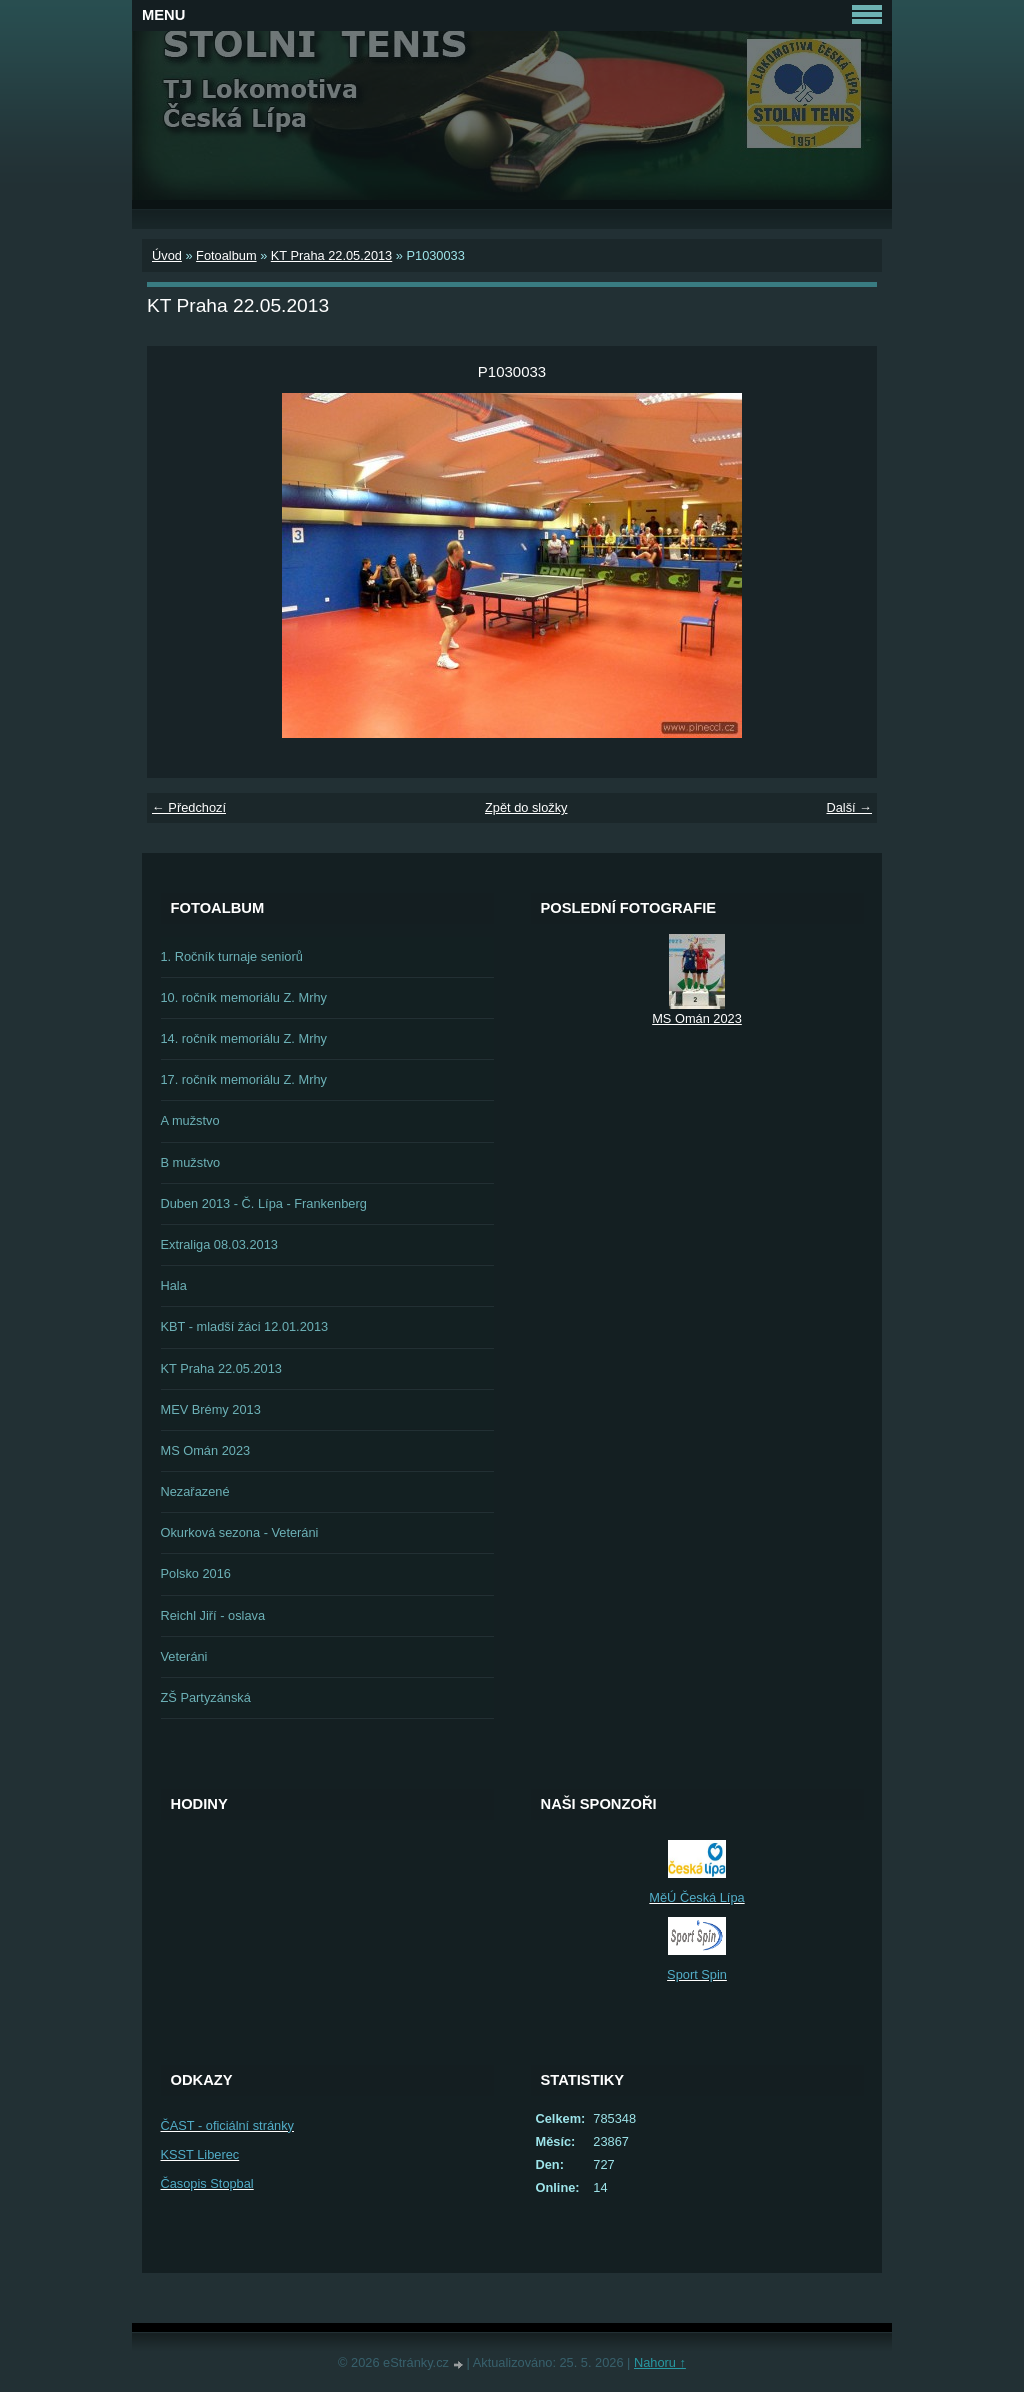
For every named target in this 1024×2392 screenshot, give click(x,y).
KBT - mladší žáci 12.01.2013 (245, 1326)
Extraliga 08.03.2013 (219, 1244)
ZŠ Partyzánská (206, 1697)
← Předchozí (189, 807)
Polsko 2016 (196, 1573)
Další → (849, 807)
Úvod (167, 255)
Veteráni (184, 1656)
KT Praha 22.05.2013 (331, 255)
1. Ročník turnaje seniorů (232, 956)
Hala (174, 1285)
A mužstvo (190, 1120)
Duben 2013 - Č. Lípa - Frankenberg (264, 1203)
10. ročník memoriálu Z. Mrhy (244, 997)
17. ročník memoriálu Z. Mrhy (244, 1079)
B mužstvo (191, 1162)
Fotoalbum (226, 255)
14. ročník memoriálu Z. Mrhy (244, 1038)
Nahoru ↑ (660, 2362)
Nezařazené (195, 1491)
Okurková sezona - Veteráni (240, 1532)
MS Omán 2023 (206, 1450)
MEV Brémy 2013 (211, 1409)
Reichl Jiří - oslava (213, 1615)
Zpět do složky (526, 807)
